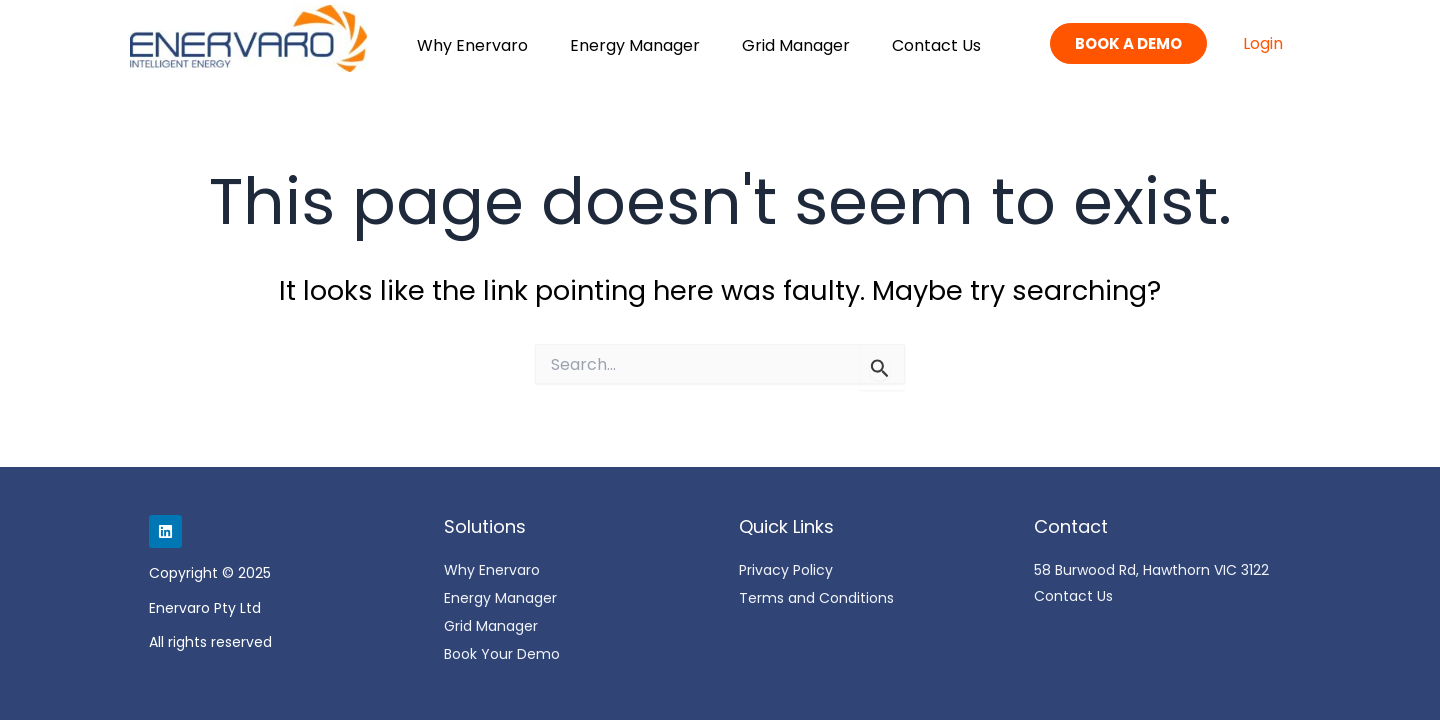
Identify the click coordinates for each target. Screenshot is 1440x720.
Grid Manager (796, 45)
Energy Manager (635, 45)
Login (1263, 43)
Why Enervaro (472, 45)
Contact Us (936, 45)
